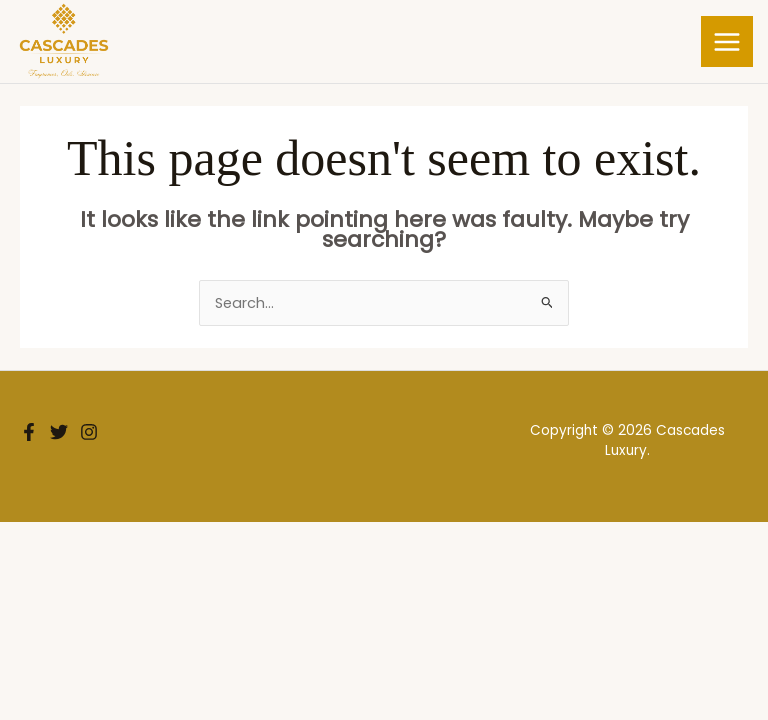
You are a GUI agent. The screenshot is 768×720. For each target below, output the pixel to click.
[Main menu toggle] (727, 42)
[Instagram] (89, 432)
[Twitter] (59, 432)
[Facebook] (29, 432)
